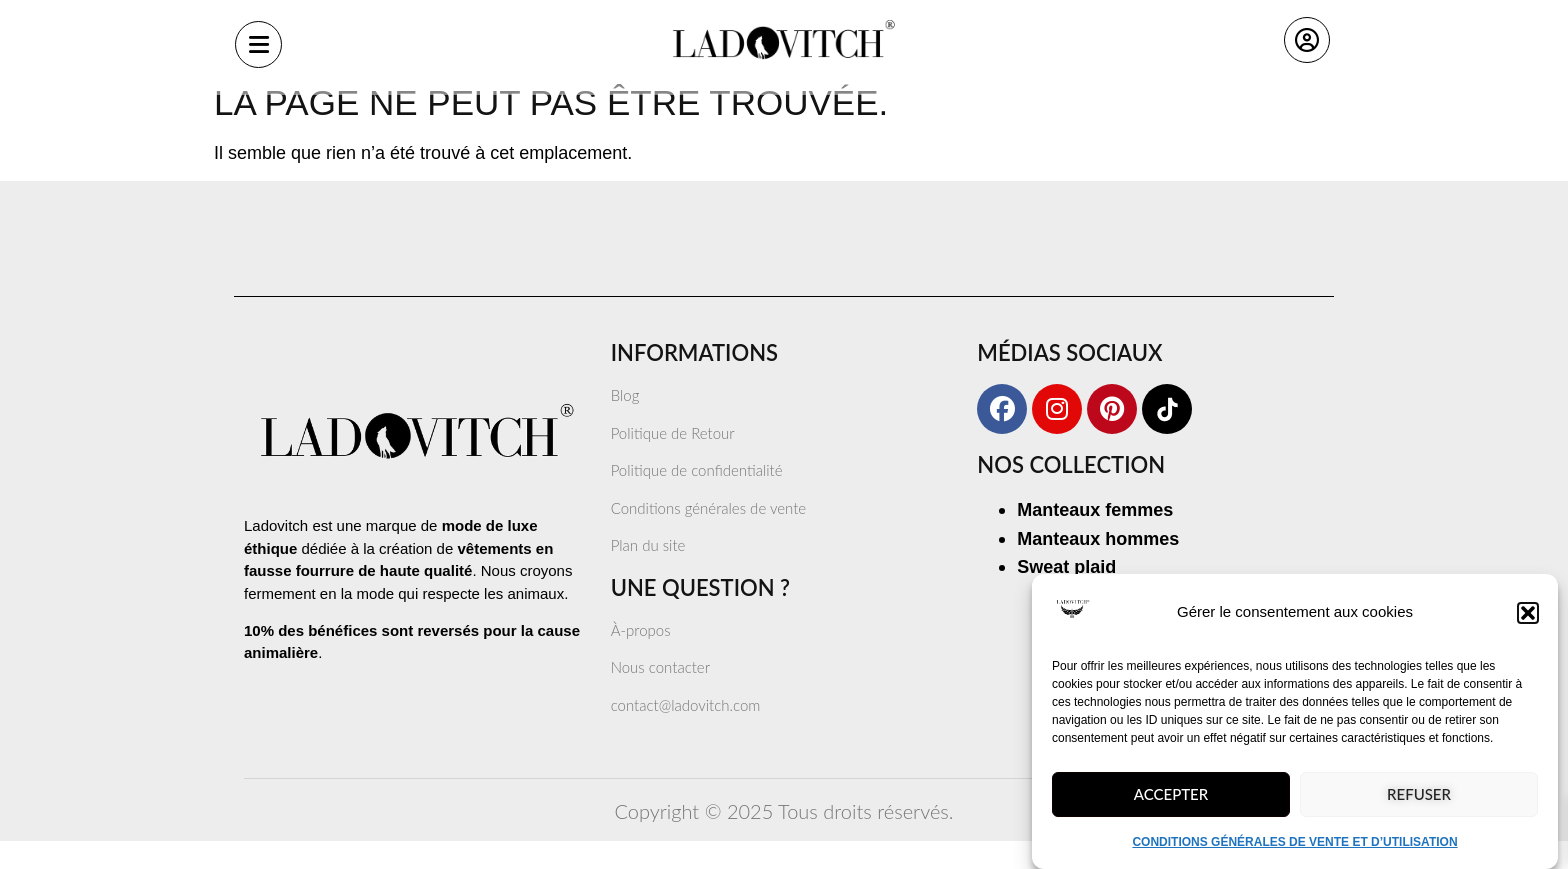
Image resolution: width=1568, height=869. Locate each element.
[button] (1528, 624)
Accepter (1171, 805)
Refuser (1419, 805)
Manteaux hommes (1098, 567)
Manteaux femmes (1095, 538)
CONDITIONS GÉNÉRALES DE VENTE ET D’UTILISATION (1294, 853)
